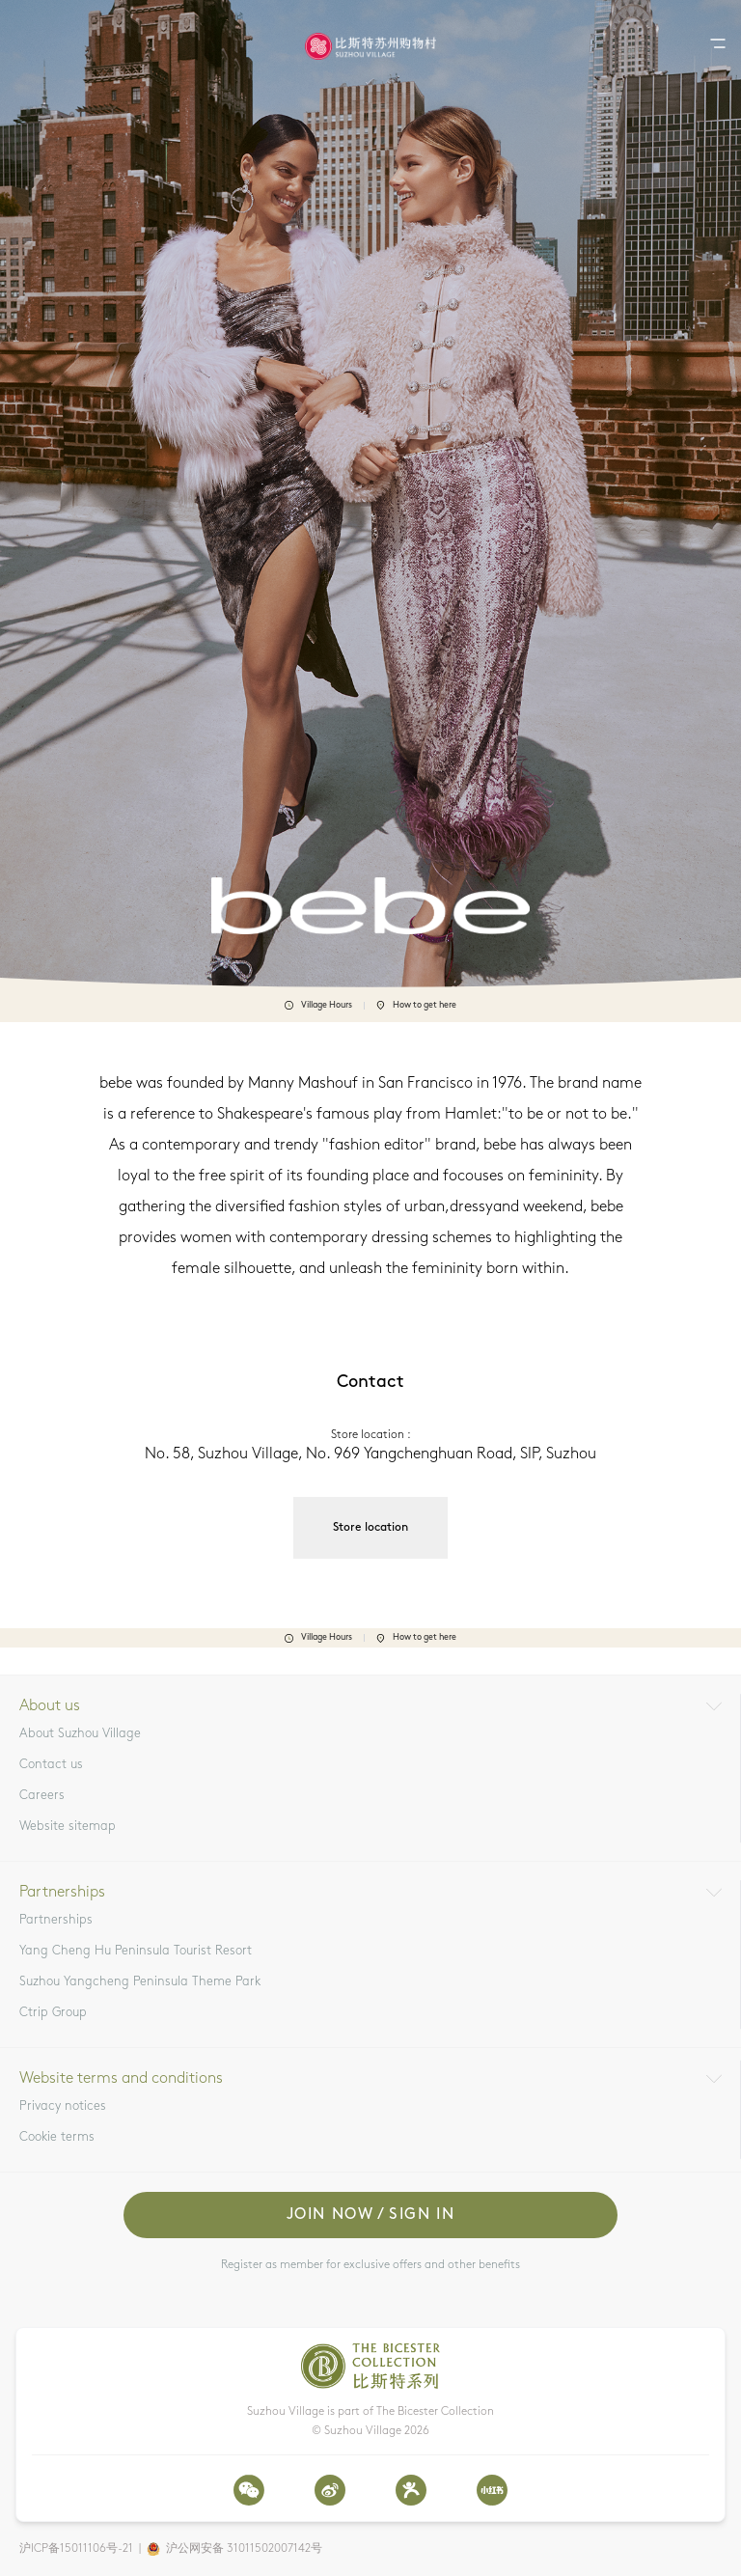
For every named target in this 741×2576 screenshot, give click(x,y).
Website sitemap (67, 1826)
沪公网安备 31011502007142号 (244, 2549)
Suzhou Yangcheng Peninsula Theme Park (140, 1982)
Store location (370, 1528)
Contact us (51, 1765)
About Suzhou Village (80, 1734)
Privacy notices (62, 2106)
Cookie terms (57, 2137)
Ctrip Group (53, 2013)
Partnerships (56, 1920)
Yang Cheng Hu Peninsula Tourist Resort (135, 1951)
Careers (42, 1795)
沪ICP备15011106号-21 (76, 2549)
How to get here (416, 1006)
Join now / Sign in (371, 2215)
